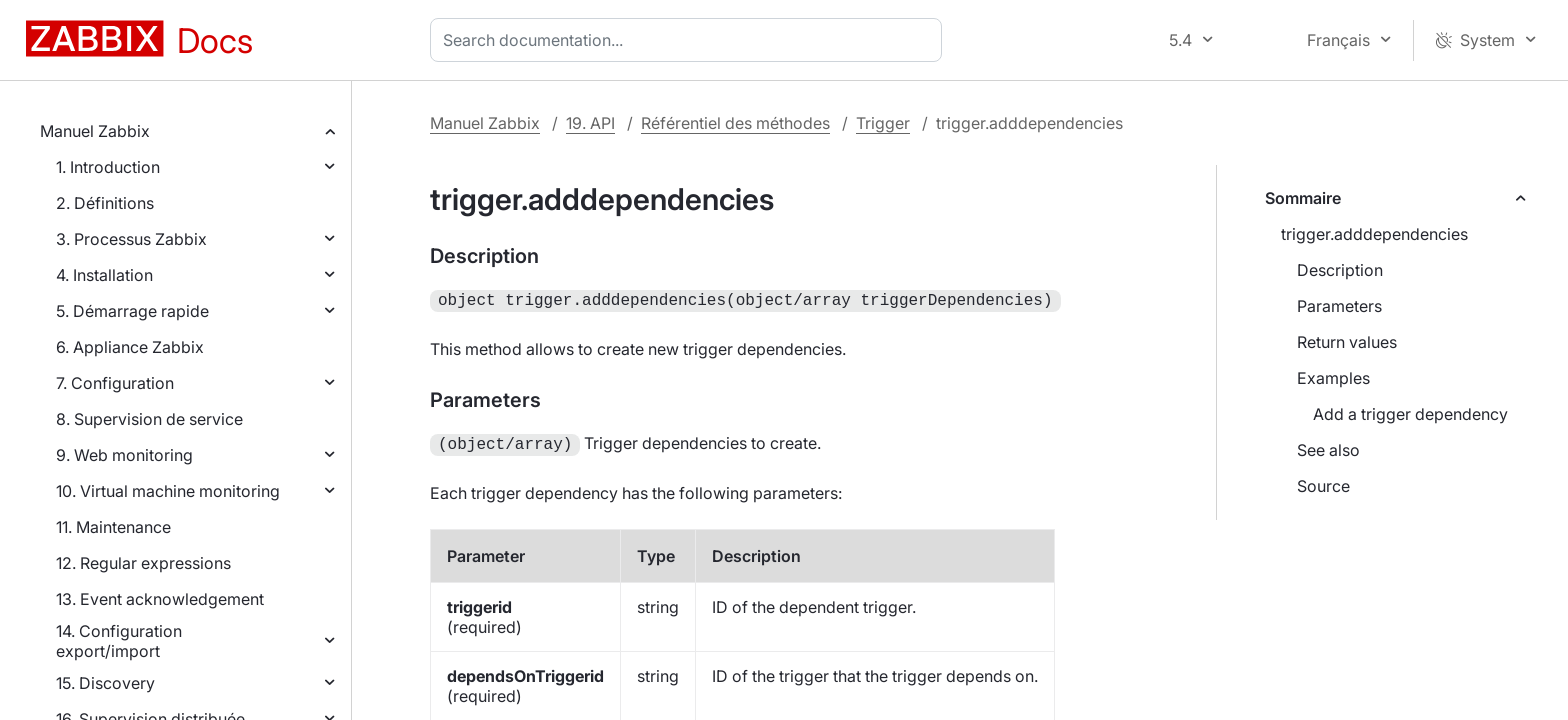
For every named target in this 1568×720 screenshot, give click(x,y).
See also (1328, 450)
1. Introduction (108, 167)
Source (1323, 486)
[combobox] (690, 40)
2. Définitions (105, 203)
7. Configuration (115, 383)
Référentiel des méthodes (735, 123)
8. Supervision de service (149, 419)
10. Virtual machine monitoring (168, 491)
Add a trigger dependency (1410, 414)
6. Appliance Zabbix (130, 347)
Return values (1347, 342)
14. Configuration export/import (119, 641)
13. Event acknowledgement (160, 599)
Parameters (1339, 306)
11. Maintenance (113, 527)
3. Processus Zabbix (131, 239)
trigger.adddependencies (1374, 234)
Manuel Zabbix (95, 131)
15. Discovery (105, 683)
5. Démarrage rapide (132, 311)
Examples (1333, 378)
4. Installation (104, 275)
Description (1340, 270)
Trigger (883, 123)
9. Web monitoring (124, 455)
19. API (590, 123)
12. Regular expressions (143, 563)
